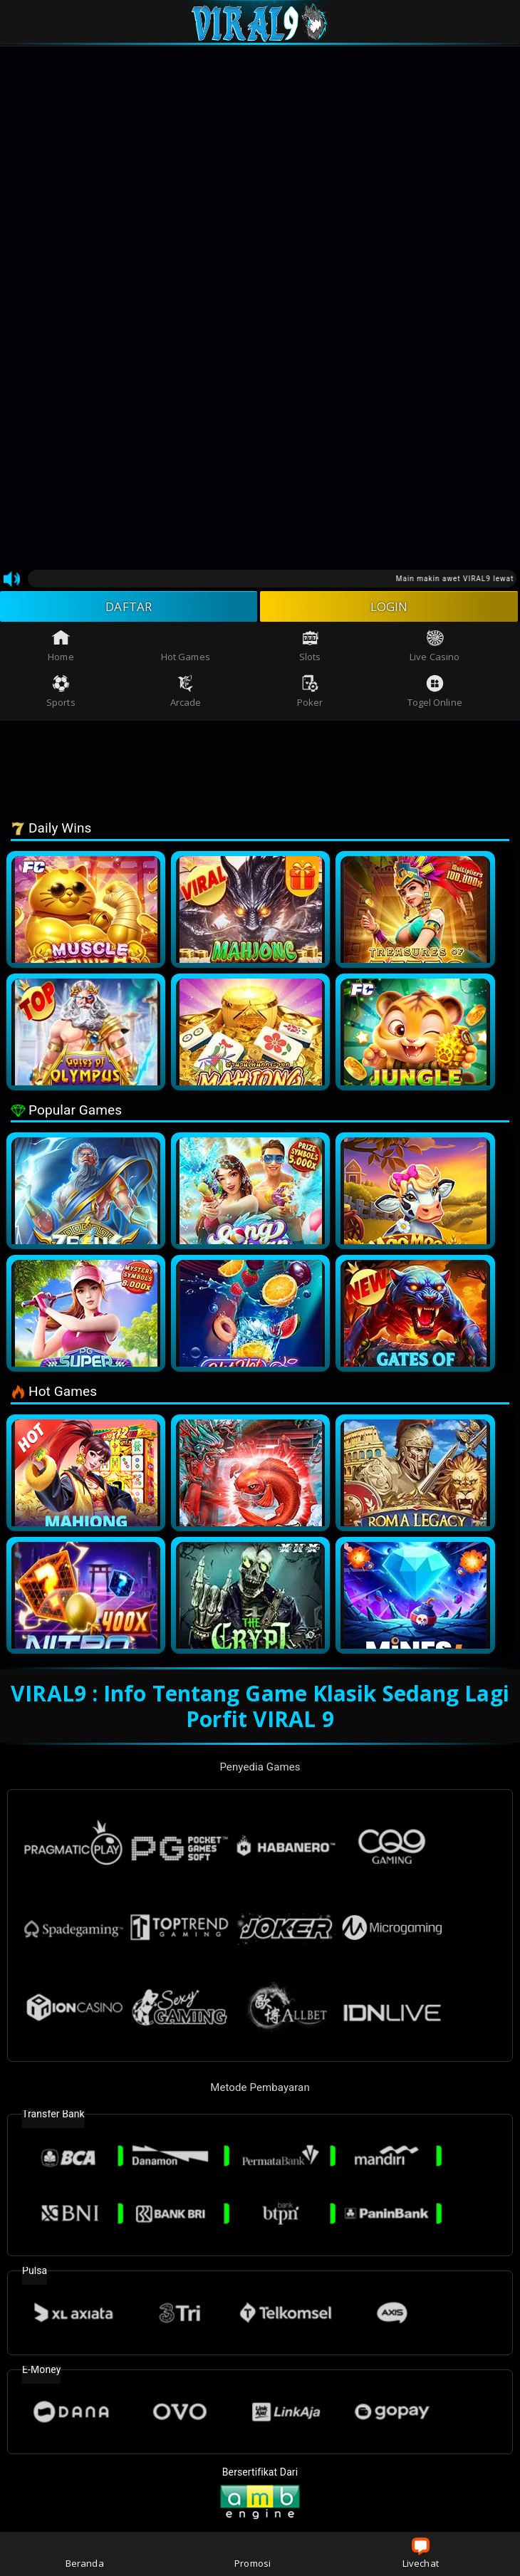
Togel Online (434, 694)
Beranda (85, 2554)
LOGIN (389, 607)
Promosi (252, 2554)
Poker (310, 694)
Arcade (186, 694)
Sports (61, 694)
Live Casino (434, 648)
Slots (310, 648)
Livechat (420, 2554)
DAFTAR (128, 607)
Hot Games (185, 648)
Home (60, 648)
